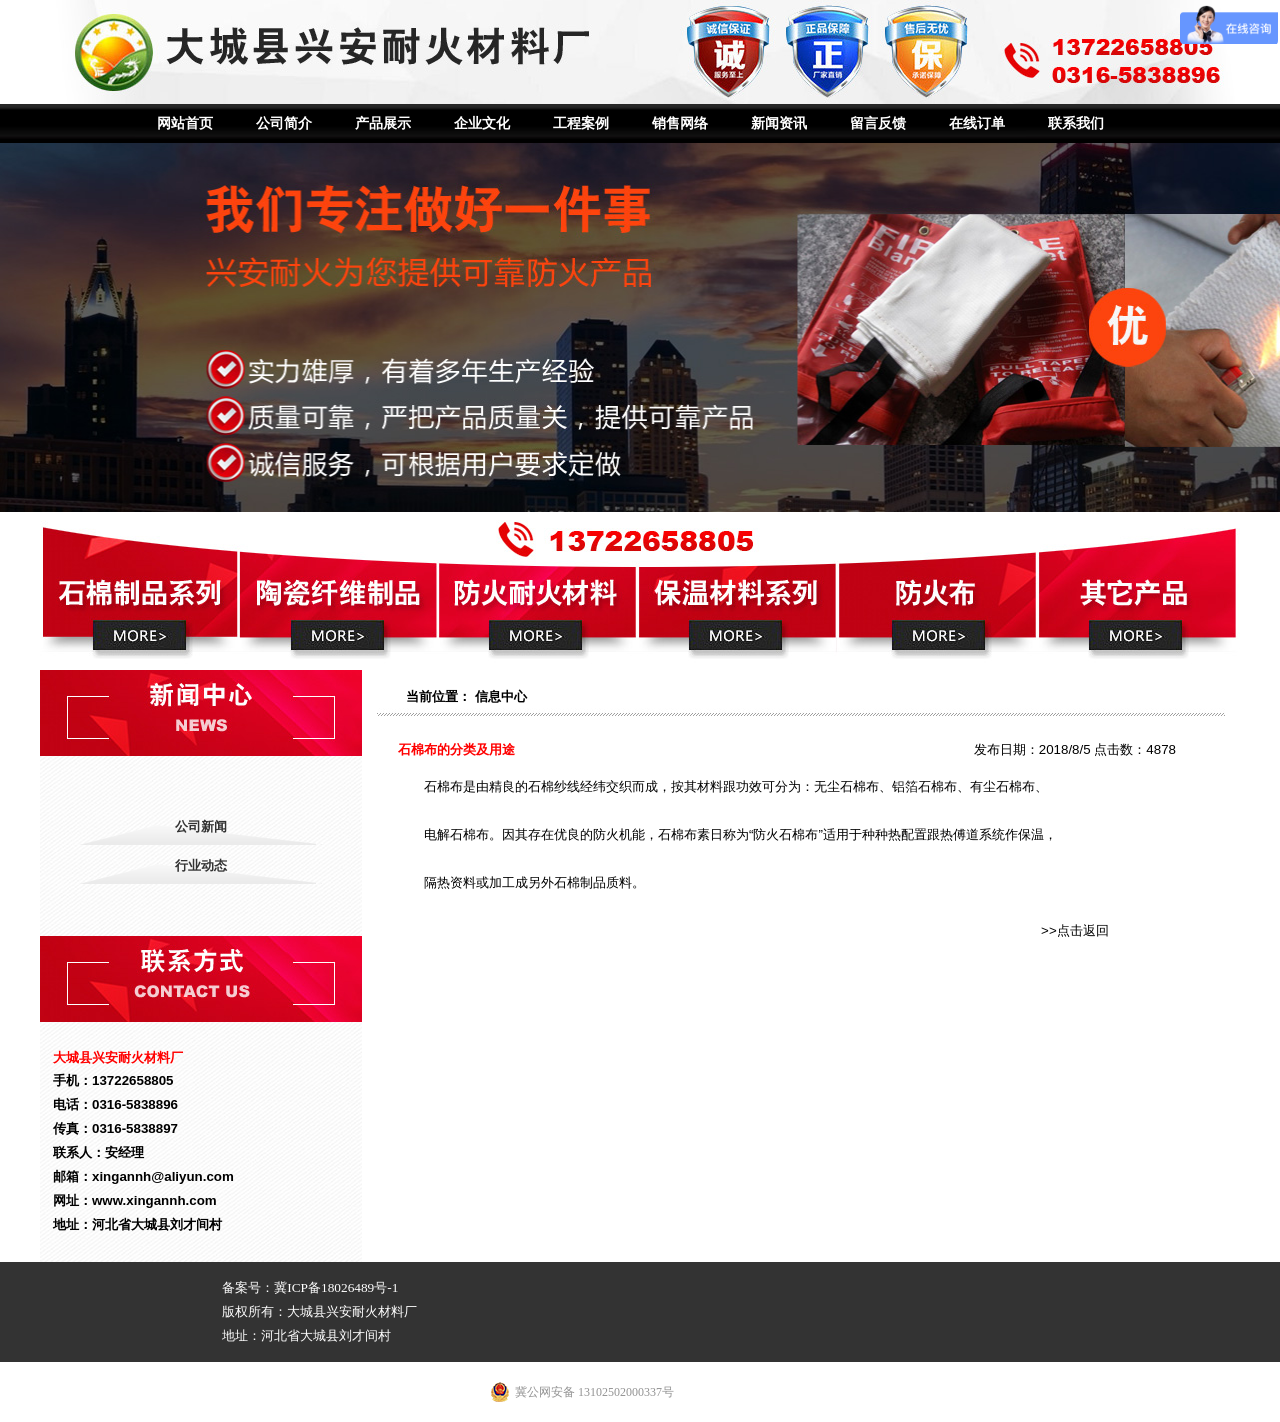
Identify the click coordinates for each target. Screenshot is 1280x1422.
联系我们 (1076, 123)
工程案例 (581, 123)
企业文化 (482, 123)
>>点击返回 (1075, 930)
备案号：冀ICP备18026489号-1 (310, 1287)
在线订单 (977, 123)
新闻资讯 (779, 123)
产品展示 (383, 123)
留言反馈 (878, 123)
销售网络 (680, 123)
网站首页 (185, 123)
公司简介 (284, 123)
